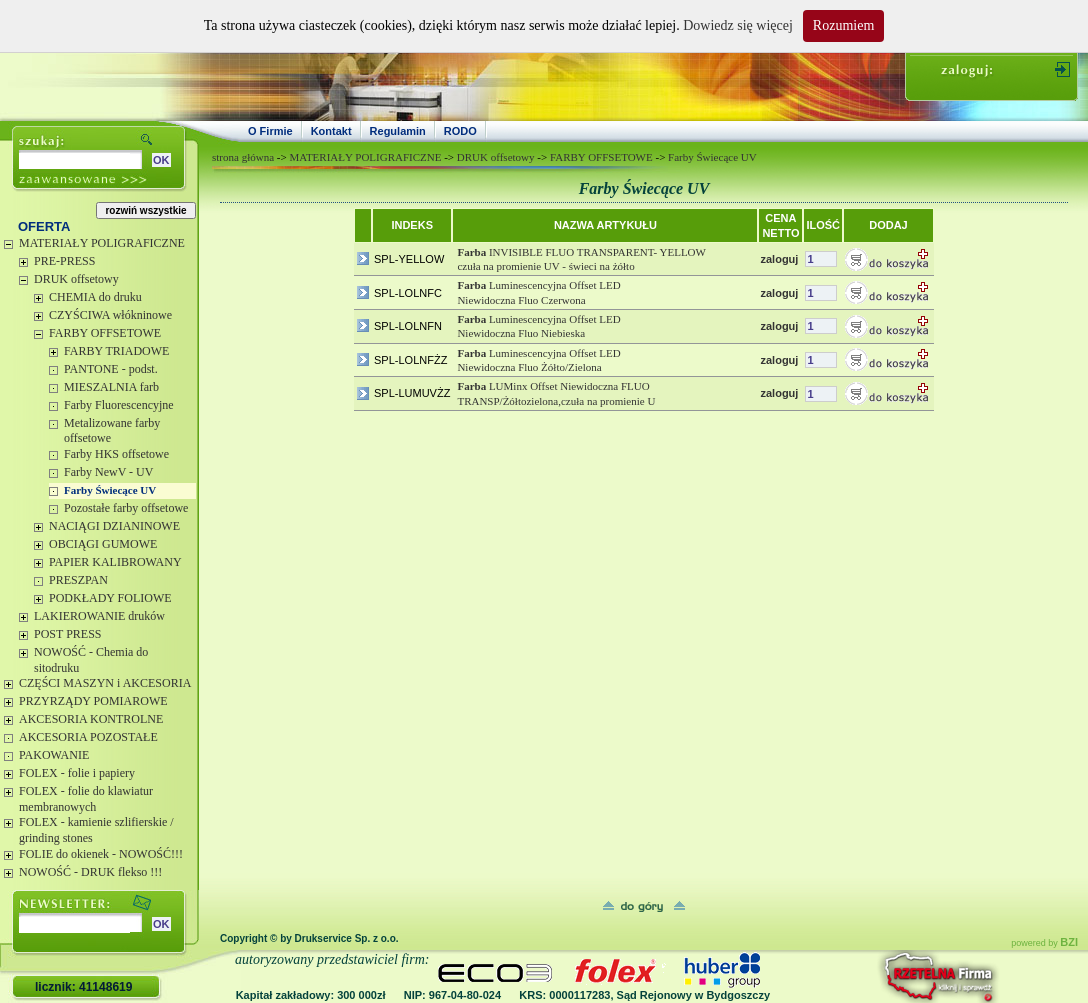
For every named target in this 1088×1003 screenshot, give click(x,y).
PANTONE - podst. (111, 369)
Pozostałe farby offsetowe (126, 508)
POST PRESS (67, 634)
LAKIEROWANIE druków (99, 616)
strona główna (243, 157)
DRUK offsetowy (76, 279)
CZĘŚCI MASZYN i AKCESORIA (105, 683)
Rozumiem (843, 25)
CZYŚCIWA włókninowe (110, 315)
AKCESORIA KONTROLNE (91, 719)
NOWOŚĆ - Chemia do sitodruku (91, 660)
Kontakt (331, 131)
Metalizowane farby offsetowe (112, 431)
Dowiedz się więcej (738, 25)
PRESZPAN (78, 580)
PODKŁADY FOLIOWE (110, 598)
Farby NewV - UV (108, 472)
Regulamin (398, 131)
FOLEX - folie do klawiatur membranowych (86, 799)
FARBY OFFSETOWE (105, 333)
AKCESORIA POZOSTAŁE (88, 737)
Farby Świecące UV (110, 490)
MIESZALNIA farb (111, 387)
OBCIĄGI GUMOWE (103, 544)
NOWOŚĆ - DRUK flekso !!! (90, 872)
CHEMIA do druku (95, 297)
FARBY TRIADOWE (116, 351)
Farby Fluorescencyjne (119, 405)
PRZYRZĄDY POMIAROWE (93, 701)
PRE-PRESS (64, 261)
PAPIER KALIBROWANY (115, 562)
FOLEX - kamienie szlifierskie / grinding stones (96, 830)
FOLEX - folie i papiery (77, 773)
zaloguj (779, 259)
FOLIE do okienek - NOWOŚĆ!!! (101, 854)
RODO (460, 131)
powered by (1044, 943)
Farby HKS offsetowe (116, 454)
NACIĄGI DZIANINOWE (114, 526)
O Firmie (270, 131)
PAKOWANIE (54, 755)
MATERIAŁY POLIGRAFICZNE (102, 243)
